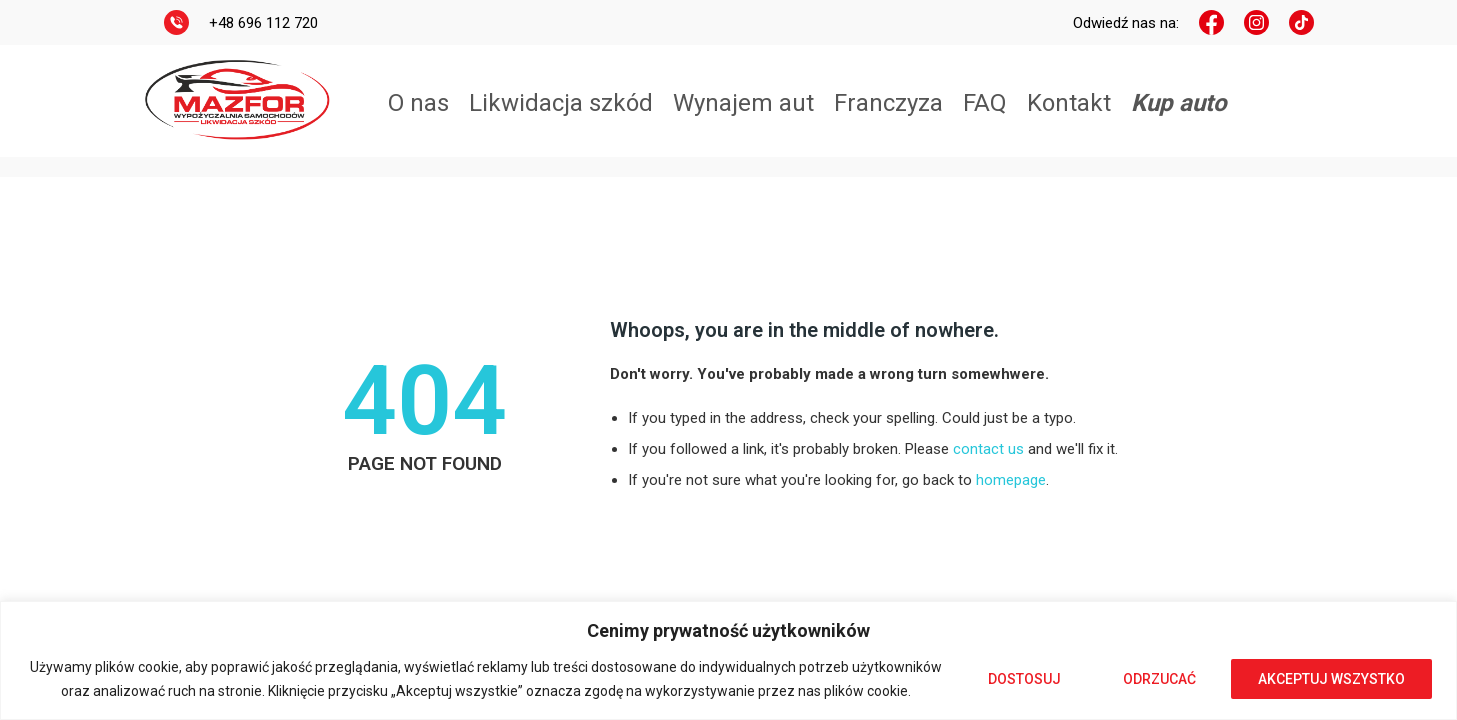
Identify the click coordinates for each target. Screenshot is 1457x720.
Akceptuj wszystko (1331, 679)
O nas (418, 103)
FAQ (985, 103)
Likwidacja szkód (561, 103)
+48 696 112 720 (263, 23)
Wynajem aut (743, 103)
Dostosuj (1024, 679)
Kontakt (1069, 103)
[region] (728, 660)
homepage (1011, 480)
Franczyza (888, 103)
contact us (988, 449)
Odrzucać (1159, 679)
